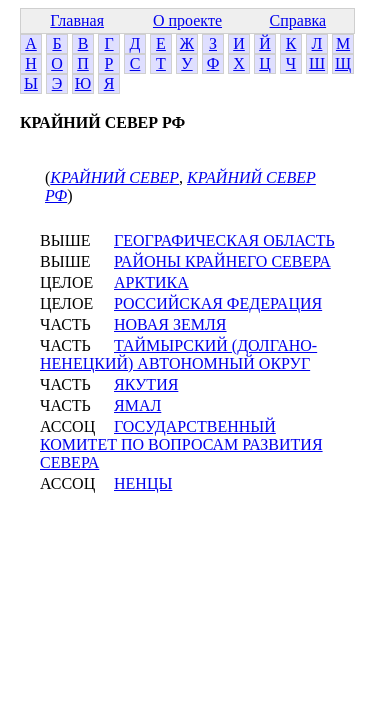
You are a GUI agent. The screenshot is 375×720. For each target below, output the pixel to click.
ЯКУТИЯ (146, 384)
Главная (77, 20)
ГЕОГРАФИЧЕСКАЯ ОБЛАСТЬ (224, 240)
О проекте (187, 20)
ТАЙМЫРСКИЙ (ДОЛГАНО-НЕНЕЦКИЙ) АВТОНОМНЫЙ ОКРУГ (178, 354)
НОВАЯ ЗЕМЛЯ (170, 324)
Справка (298, 20)
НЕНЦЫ (143, 483)
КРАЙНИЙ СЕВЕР (114, 177)
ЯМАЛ (137, 405)
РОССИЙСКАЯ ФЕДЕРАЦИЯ (218, 303)
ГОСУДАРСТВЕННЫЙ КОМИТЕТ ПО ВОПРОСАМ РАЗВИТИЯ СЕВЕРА (181, 444)
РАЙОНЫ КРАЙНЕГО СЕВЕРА (222, 261)
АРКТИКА (151, 282)
